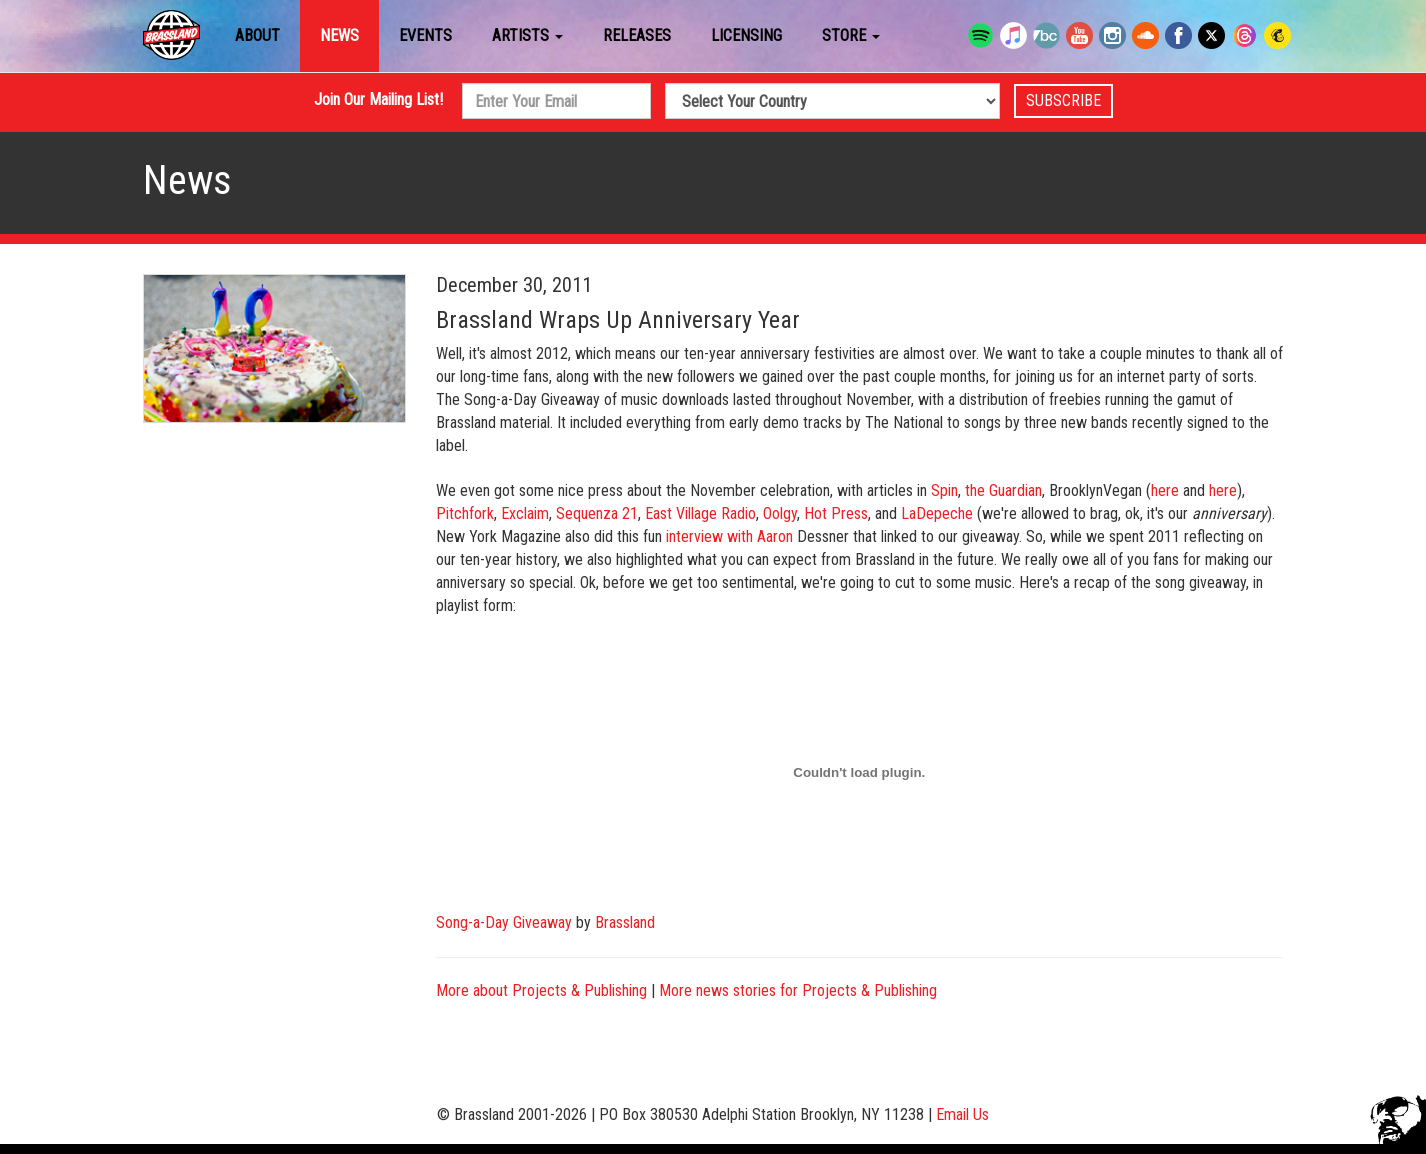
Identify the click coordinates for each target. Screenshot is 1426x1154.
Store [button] (851, 35)
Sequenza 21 (597, 513)
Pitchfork (465, 513)
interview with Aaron (729, 536)
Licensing (746, 35)
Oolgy (780, 513)
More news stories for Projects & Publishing (798, 990)
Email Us (962, 1114)
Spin (944, 490)
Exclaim (525, 513)
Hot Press (836, 513)
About (257, 35)
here (1165, 490)
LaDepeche (937, 513)
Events (425, 35)
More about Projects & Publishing (541, 990)
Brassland (625, 922)
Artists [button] (527, 35)
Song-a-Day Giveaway (504, 922)
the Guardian (1003, 490)
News (339, 35)
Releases (637, 35)
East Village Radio (700, 513)
